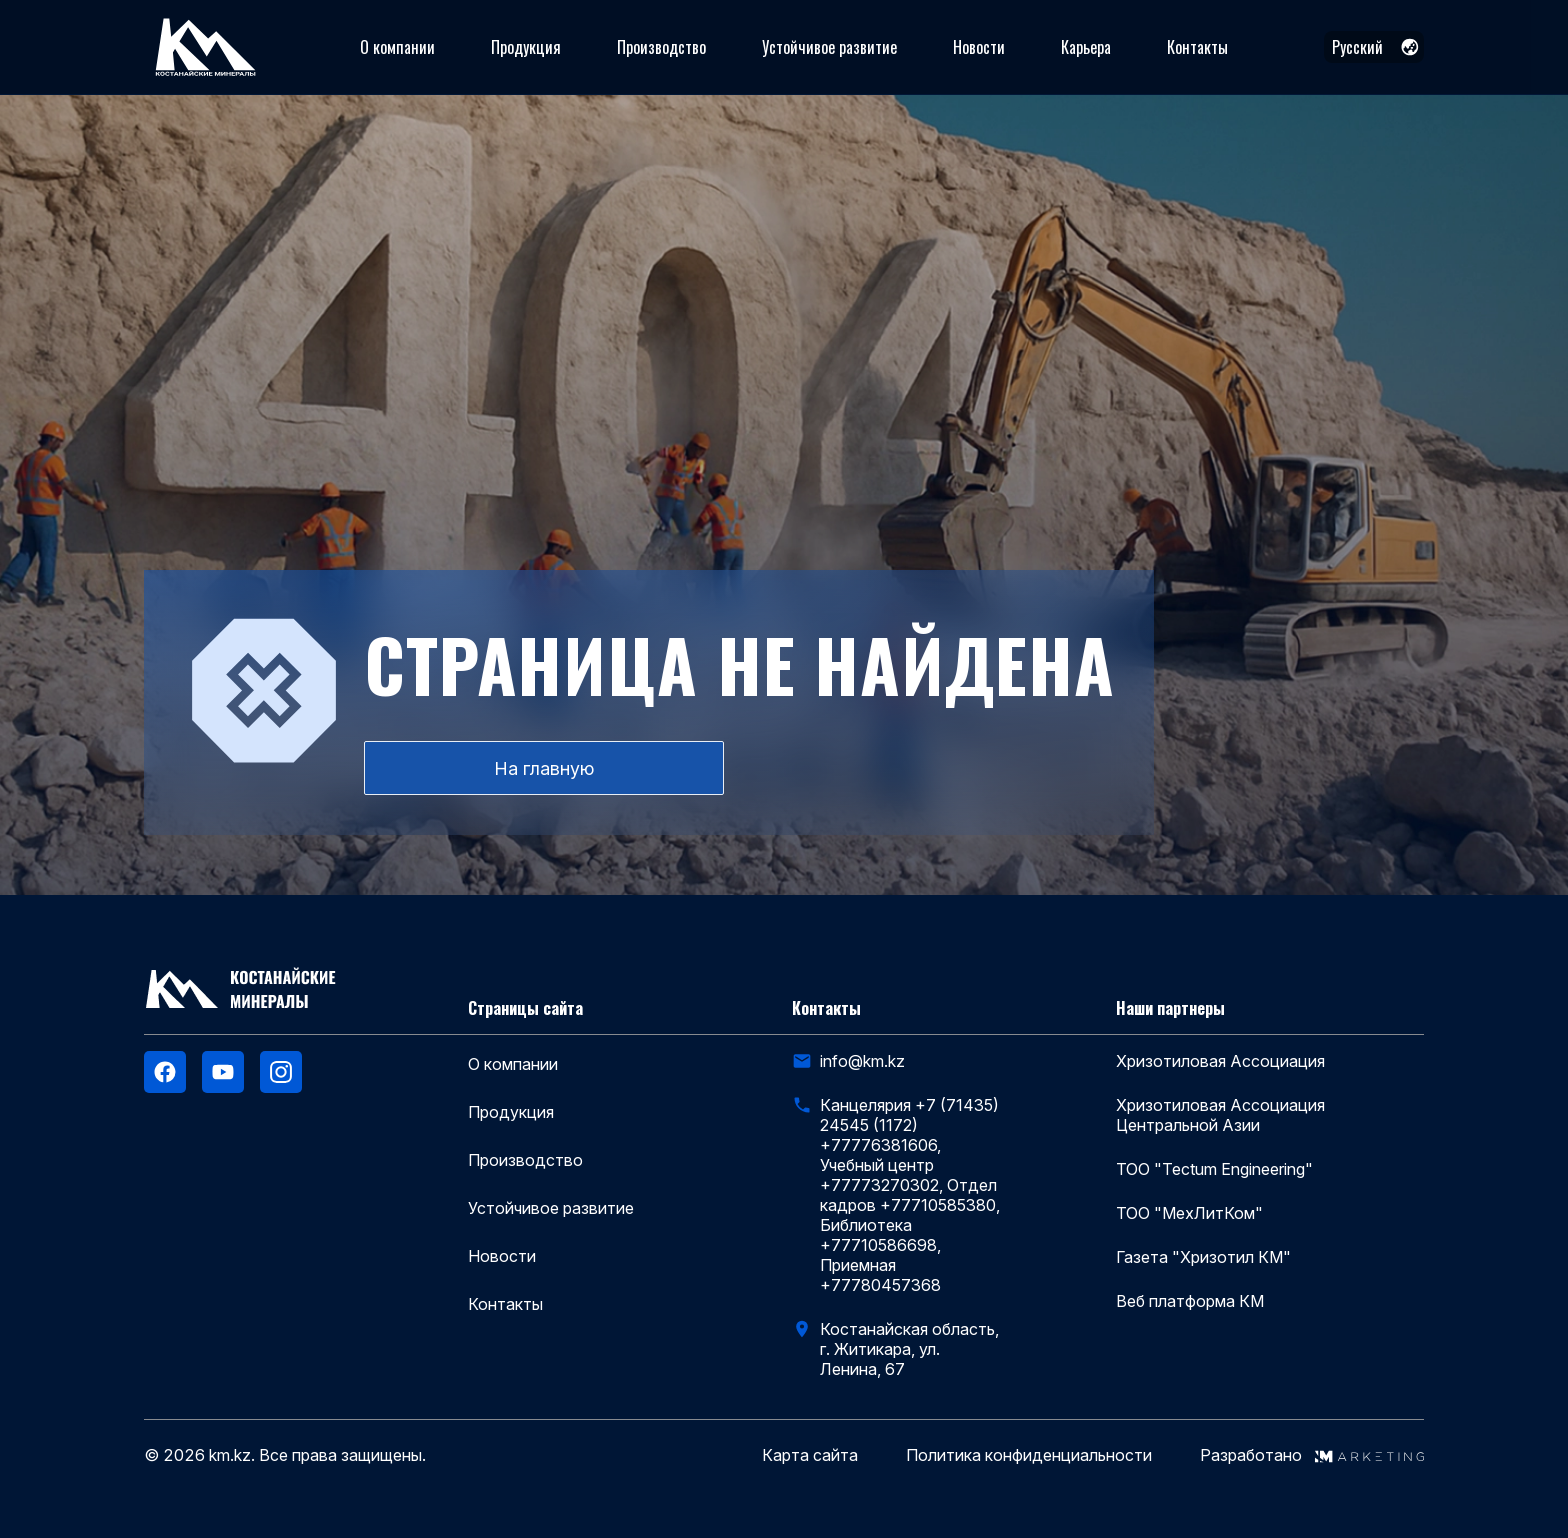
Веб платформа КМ (1190, 1301)
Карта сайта (810, 1455)
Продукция (526, 47)
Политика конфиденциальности (1029, 1455)
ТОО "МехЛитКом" (1189, 1213)
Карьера (1086, 47)
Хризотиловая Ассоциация (1220, 1061)
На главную (544, 768)
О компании (397, 47)
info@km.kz (862, 1061)
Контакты (1197, 47)
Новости (979, 47)
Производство (661, 47)
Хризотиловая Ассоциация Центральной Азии (1220, 1115)
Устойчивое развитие (829, 47)
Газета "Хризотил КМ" (1203, 1257)
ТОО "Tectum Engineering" (1214, 1169)
